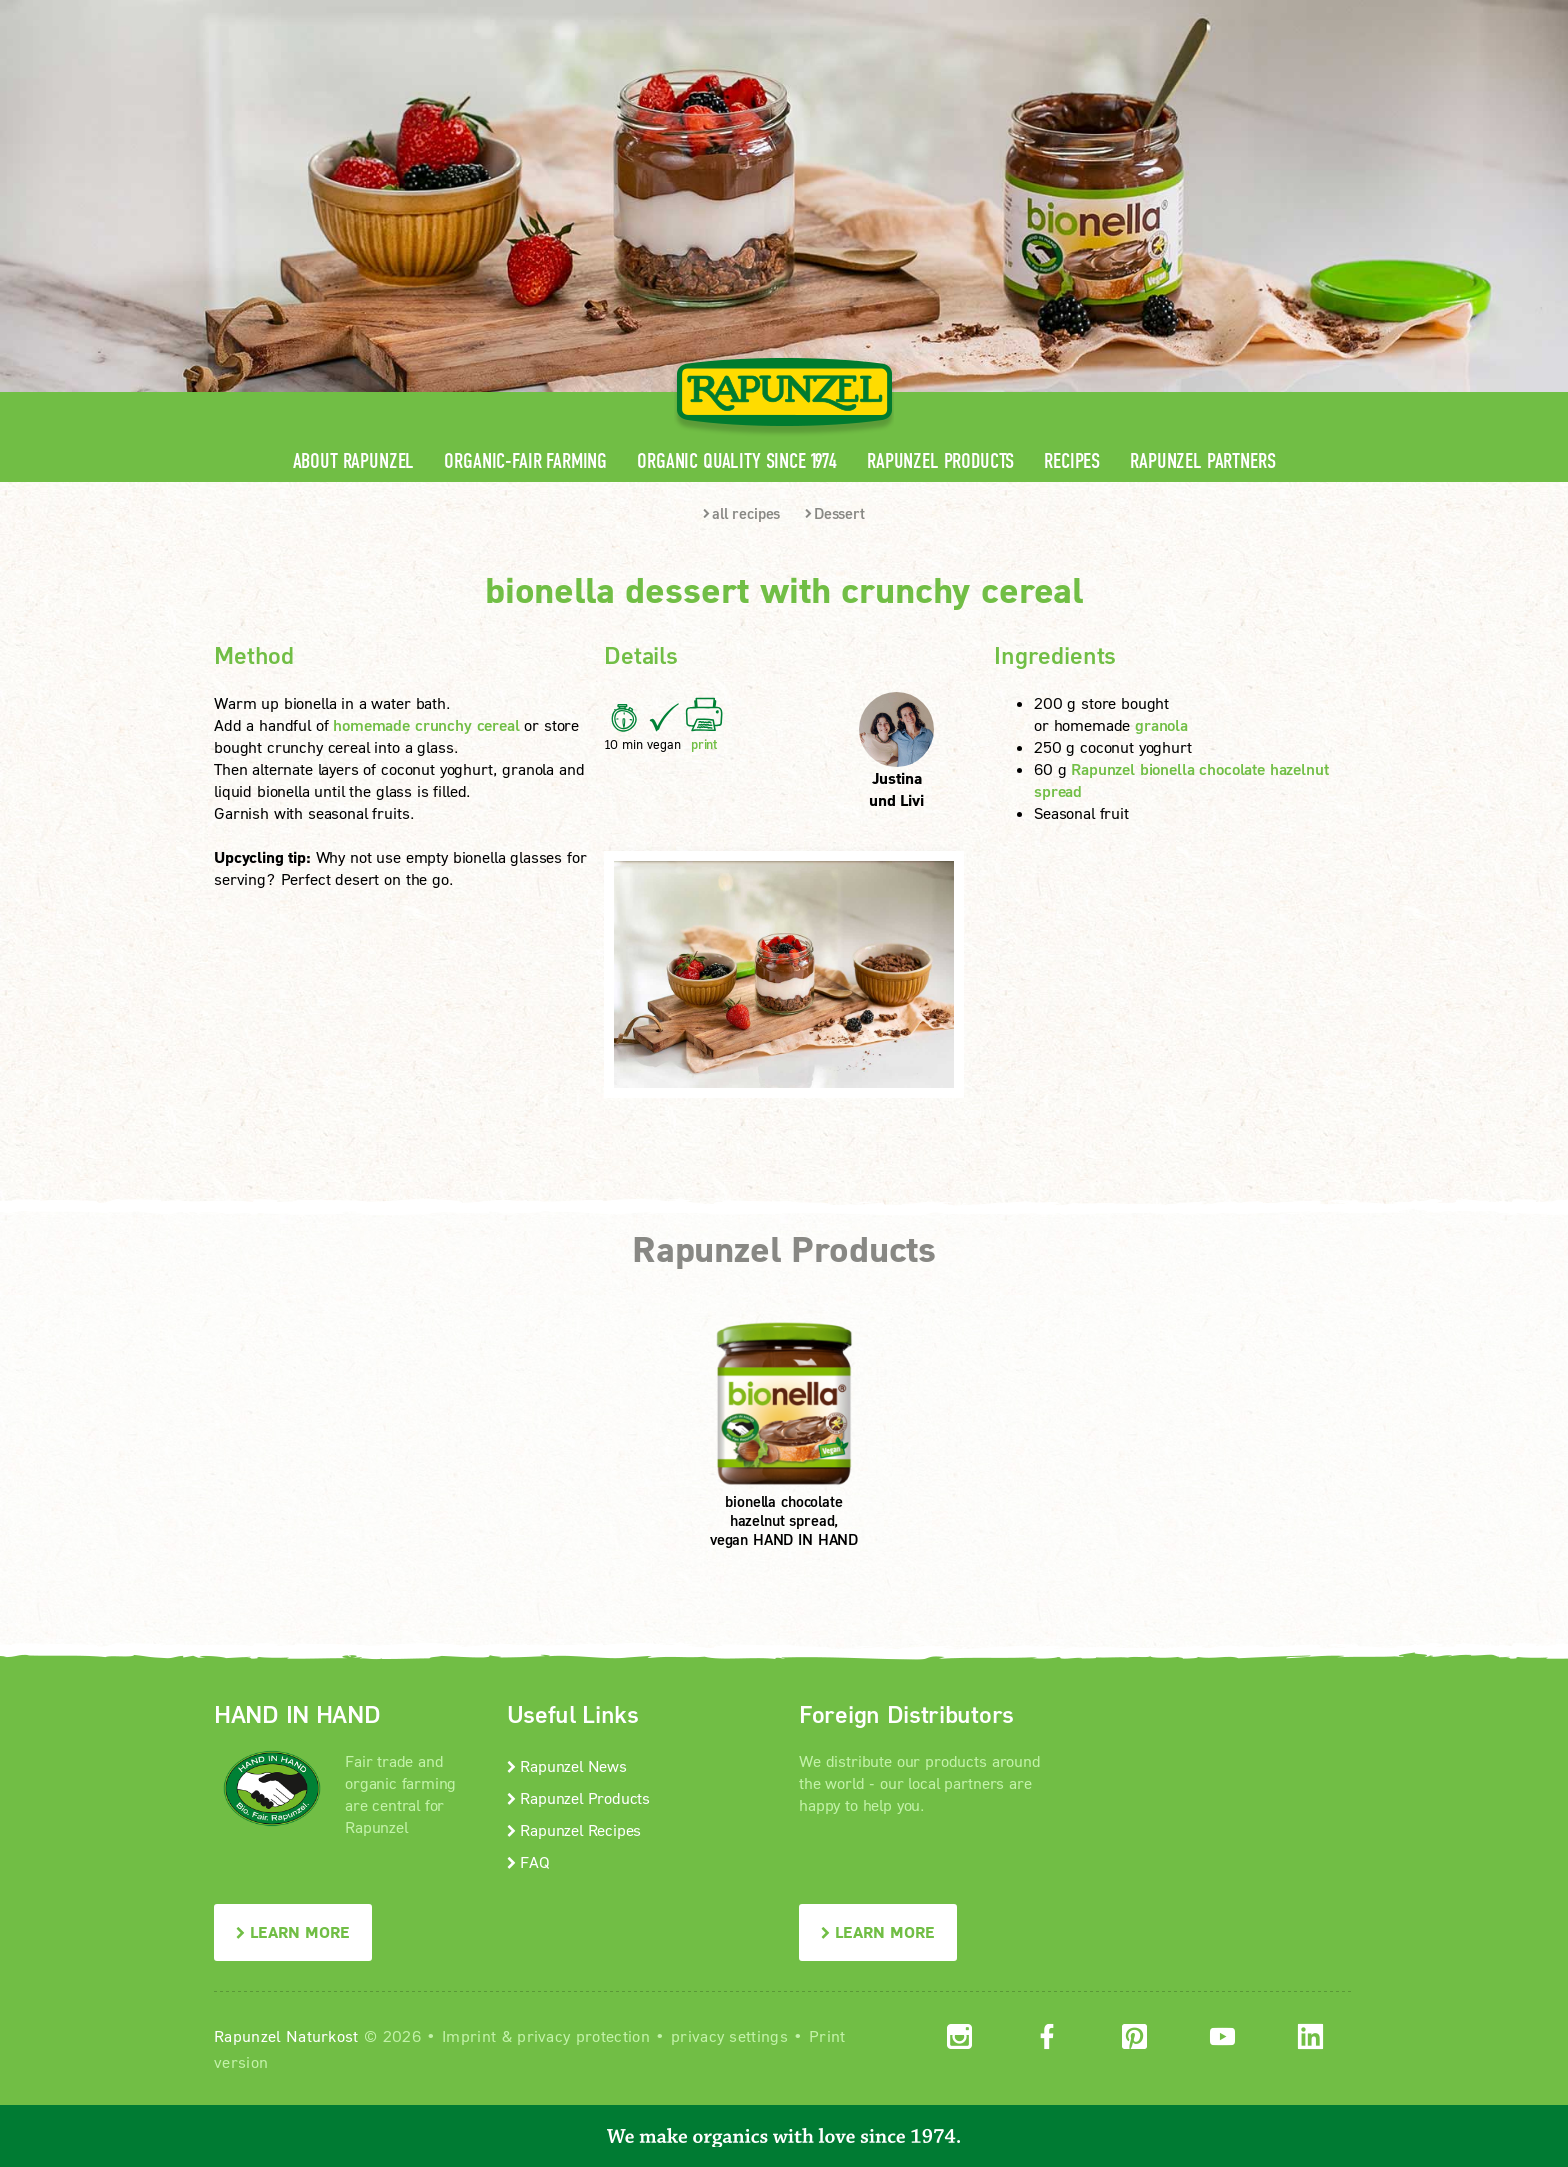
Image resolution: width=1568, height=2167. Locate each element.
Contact (1185, 15)
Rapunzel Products (940, 461)
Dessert (835, 513)
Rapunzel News (567, 1765)
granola (1161, 724)
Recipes (1072, 461)
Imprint (469, 2035)
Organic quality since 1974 (737, 461)
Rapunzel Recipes (574, 1829)
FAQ (528, 1861)
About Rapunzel (354, 461)
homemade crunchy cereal (426, 724)
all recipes (741, 513)
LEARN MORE (293, 1931)
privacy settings (729, 2035)
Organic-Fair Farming (525, 461)
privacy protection (583, 2035)
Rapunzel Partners (1202, 461)
